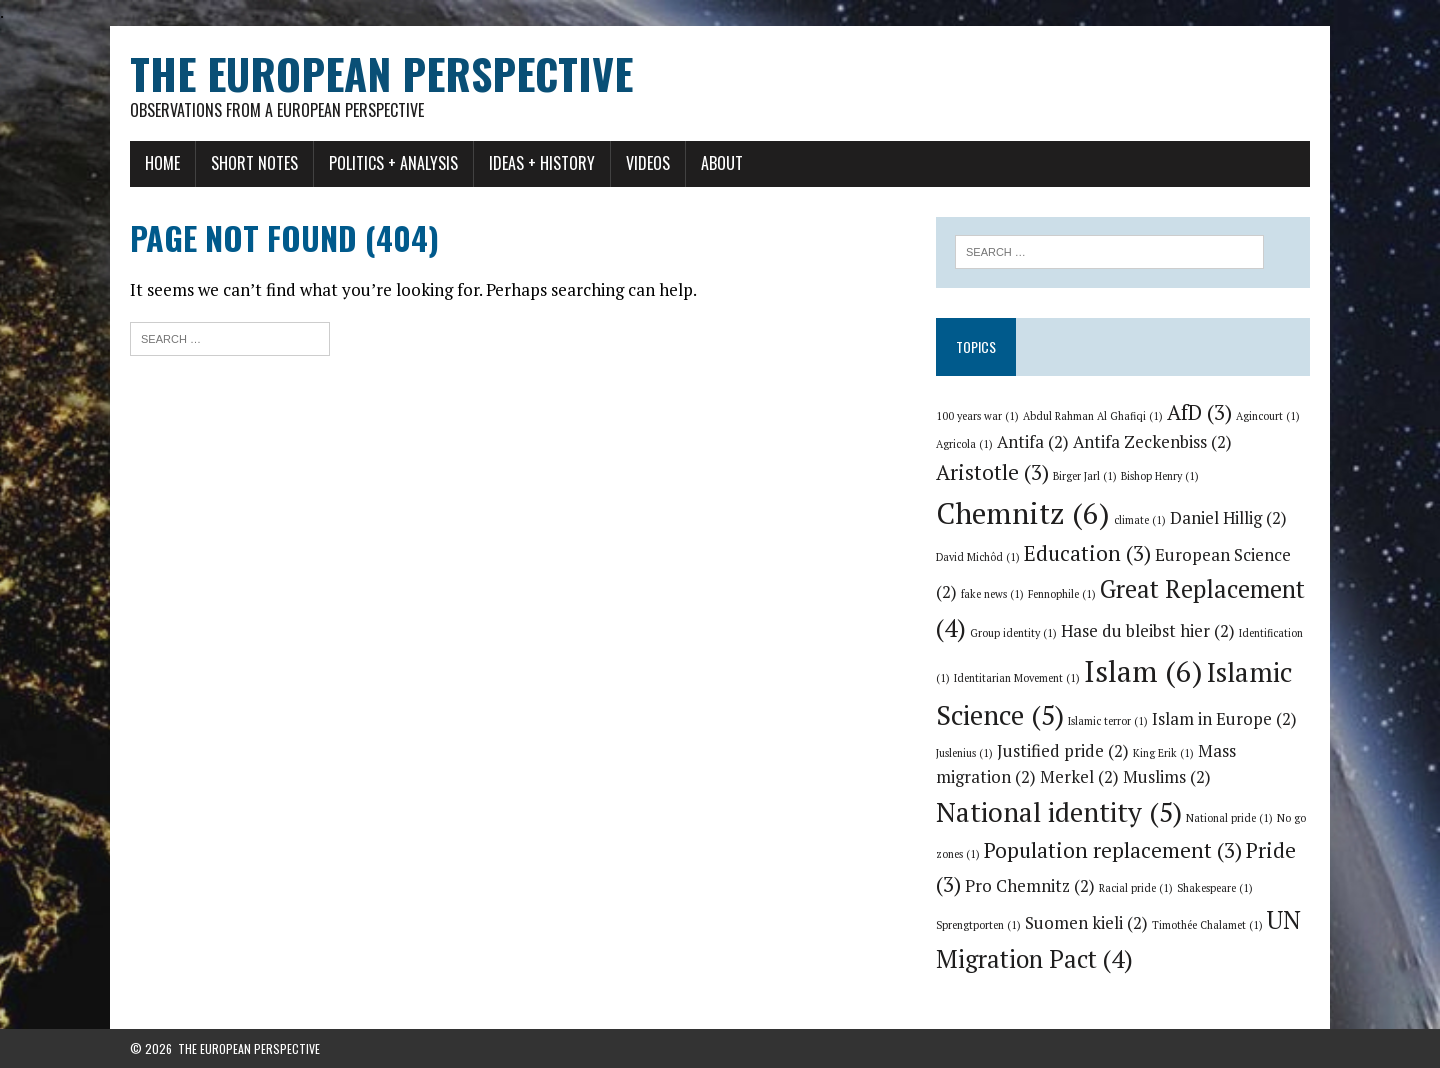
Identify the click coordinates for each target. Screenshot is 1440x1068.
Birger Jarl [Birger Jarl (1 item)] (1085, 476)
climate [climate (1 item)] (1140, 520)
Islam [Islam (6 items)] (1143, 671)
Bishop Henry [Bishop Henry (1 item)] (1160, 476)
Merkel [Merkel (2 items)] (1079, 777)
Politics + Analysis (393, 163)
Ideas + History (542, 163)
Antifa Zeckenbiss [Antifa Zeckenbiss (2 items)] (1152, 442)
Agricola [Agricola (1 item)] (964, 444)
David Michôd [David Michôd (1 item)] (978, 557)
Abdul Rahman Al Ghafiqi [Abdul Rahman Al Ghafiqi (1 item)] (1093, 416)
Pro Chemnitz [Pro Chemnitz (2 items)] (1030, 886)
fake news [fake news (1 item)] (992, 594)
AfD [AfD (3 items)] (1199, 412)
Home (162, 163)
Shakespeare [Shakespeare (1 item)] (1215, 888)
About (722, 163)
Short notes (254, 163)
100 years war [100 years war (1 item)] (977, 416)
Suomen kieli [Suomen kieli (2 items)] (1086, 923)
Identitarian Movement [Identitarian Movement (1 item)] (1017, 678)
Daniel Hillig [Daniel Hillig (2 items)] (1228, 518)
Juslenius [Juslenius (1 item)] (964, 753)
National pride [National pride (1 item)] (1229, 818)
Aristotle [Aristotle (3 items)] (992, 472)
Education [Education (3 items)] (1087, 553)
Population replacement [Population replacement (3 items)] (1113, 850)
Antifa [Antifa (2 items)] (1033, 442)
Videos (648, 163)
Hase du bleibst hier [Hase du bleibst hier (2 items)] (1148, 631)
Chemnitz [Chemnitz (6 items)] (1023, 513)
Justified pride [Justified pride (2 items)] (1063, 751)
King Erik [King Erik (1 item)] (1163, 753)
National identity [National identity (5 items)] (1059, 812)
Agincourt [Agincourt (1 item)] (1268, 416)
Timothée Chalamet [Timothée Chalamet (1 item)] (1207, 925)
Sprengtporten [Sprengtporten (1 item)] (978, 925)
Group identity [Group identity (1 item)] (1013, 633)
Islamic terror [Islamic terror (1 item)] (1108, 721)
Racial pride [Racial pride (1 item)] (1136, 888)
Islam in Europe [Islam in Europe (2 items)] (1224, 719)
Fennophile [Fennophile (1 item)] (1062, 594)
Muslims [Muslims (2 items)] (1167, 777)
